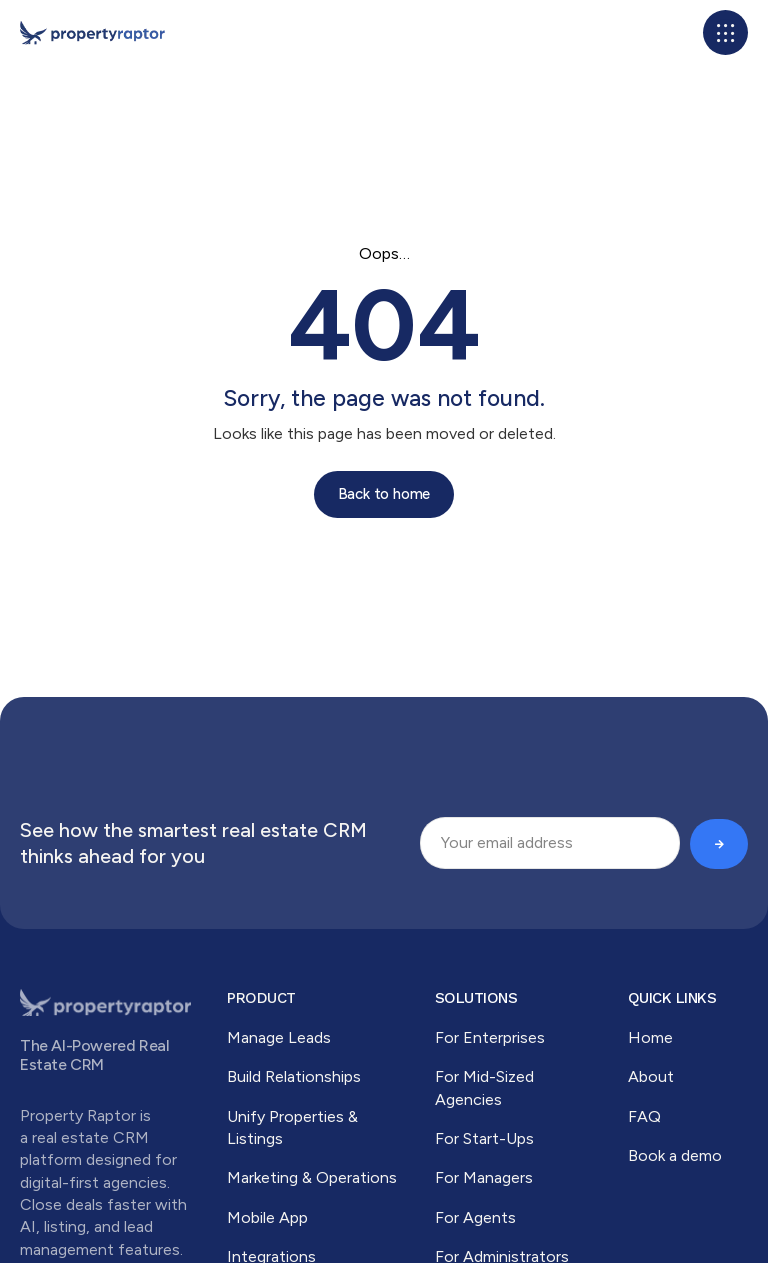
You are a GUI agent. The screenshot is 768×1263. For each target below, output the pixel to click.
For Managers (484, 1177)
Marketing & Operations (312, 1177)
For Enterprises (490, 1037)
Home (650, 1037)
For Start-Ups (484, 1138)
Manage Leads (279, 1037)
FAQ (644, 1116)
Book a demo (675, 1155)
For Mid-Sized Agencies (484, 1087)
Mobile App (267, 1217)
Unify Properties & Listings (292, 1127)
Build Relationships (294, 1076)
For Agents (475, 1217)
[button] (725, 32)
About (651, 1076)
